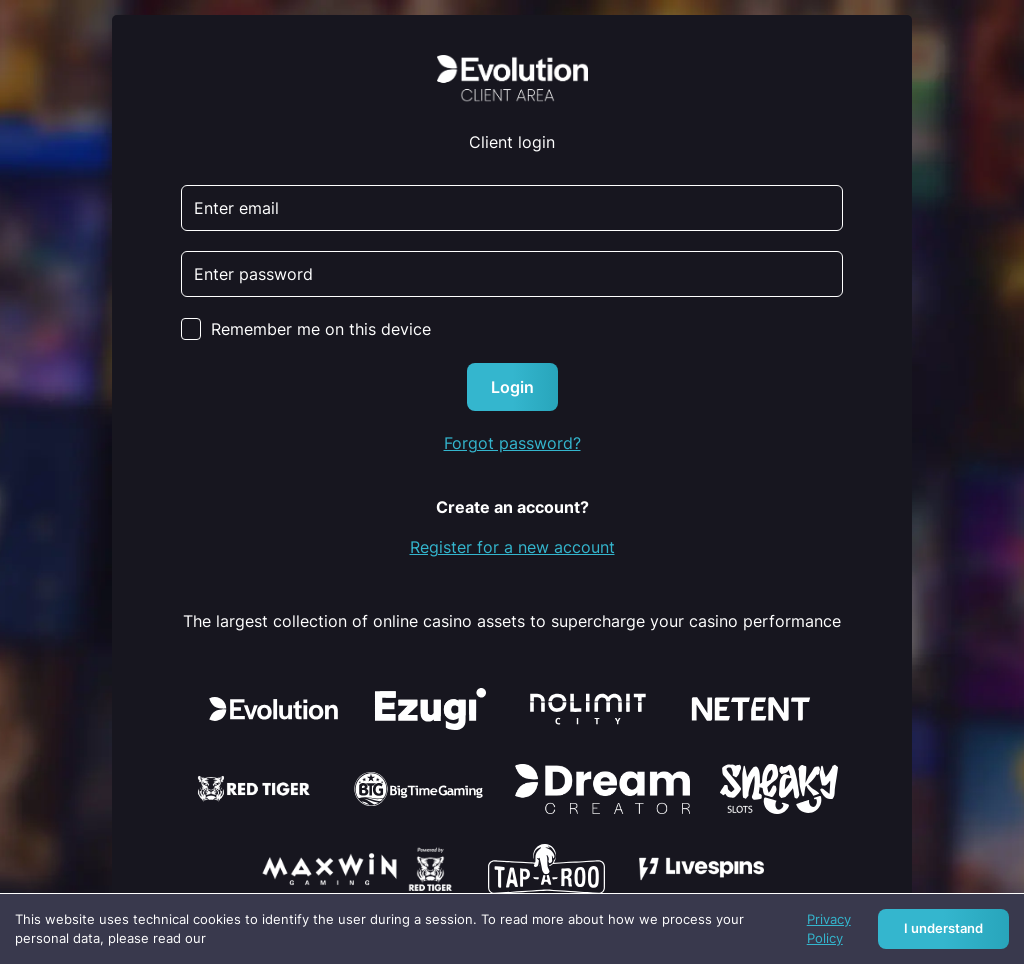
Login (512, 387)
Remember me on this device (321, 329)
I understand (943, 928)
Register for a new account (512, 547)
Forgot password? (512, 443)
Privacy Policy (829, 929)
